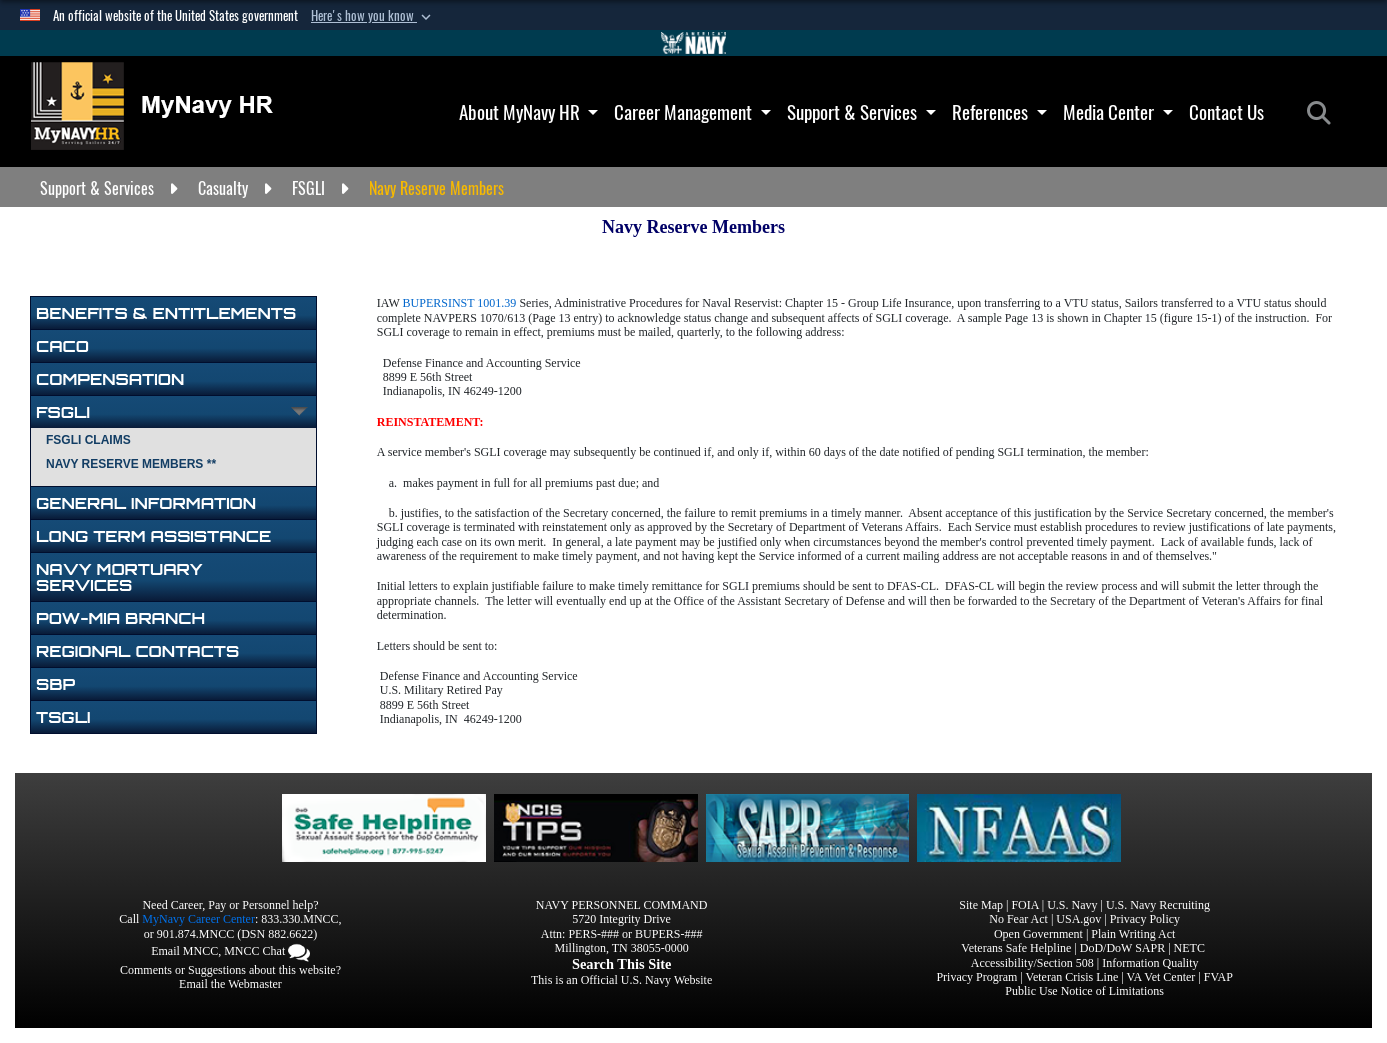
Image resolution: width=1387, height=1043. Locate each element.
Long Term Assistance (153, 536)
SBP (55, 684)
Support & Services (861, 112)
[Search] (1324, 114)
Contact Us (1226, 112)
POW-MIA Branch (120, 618)
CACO (62, 346)
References (999, 112)
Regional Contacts (137, 651)
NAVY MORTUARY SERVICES (119, 577)
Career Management (692, 112)
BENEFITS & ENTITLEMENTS (166, 313)
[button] (373, 16)
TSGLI (63, 717)
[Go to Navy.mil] (694, 43)
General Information (146, 503)
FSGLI (63, 412)
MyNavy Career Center (198, 919)
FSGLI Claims (88, 440)
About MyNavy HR (529, 112)
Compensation (110, 379)
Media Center (1118, 112)
